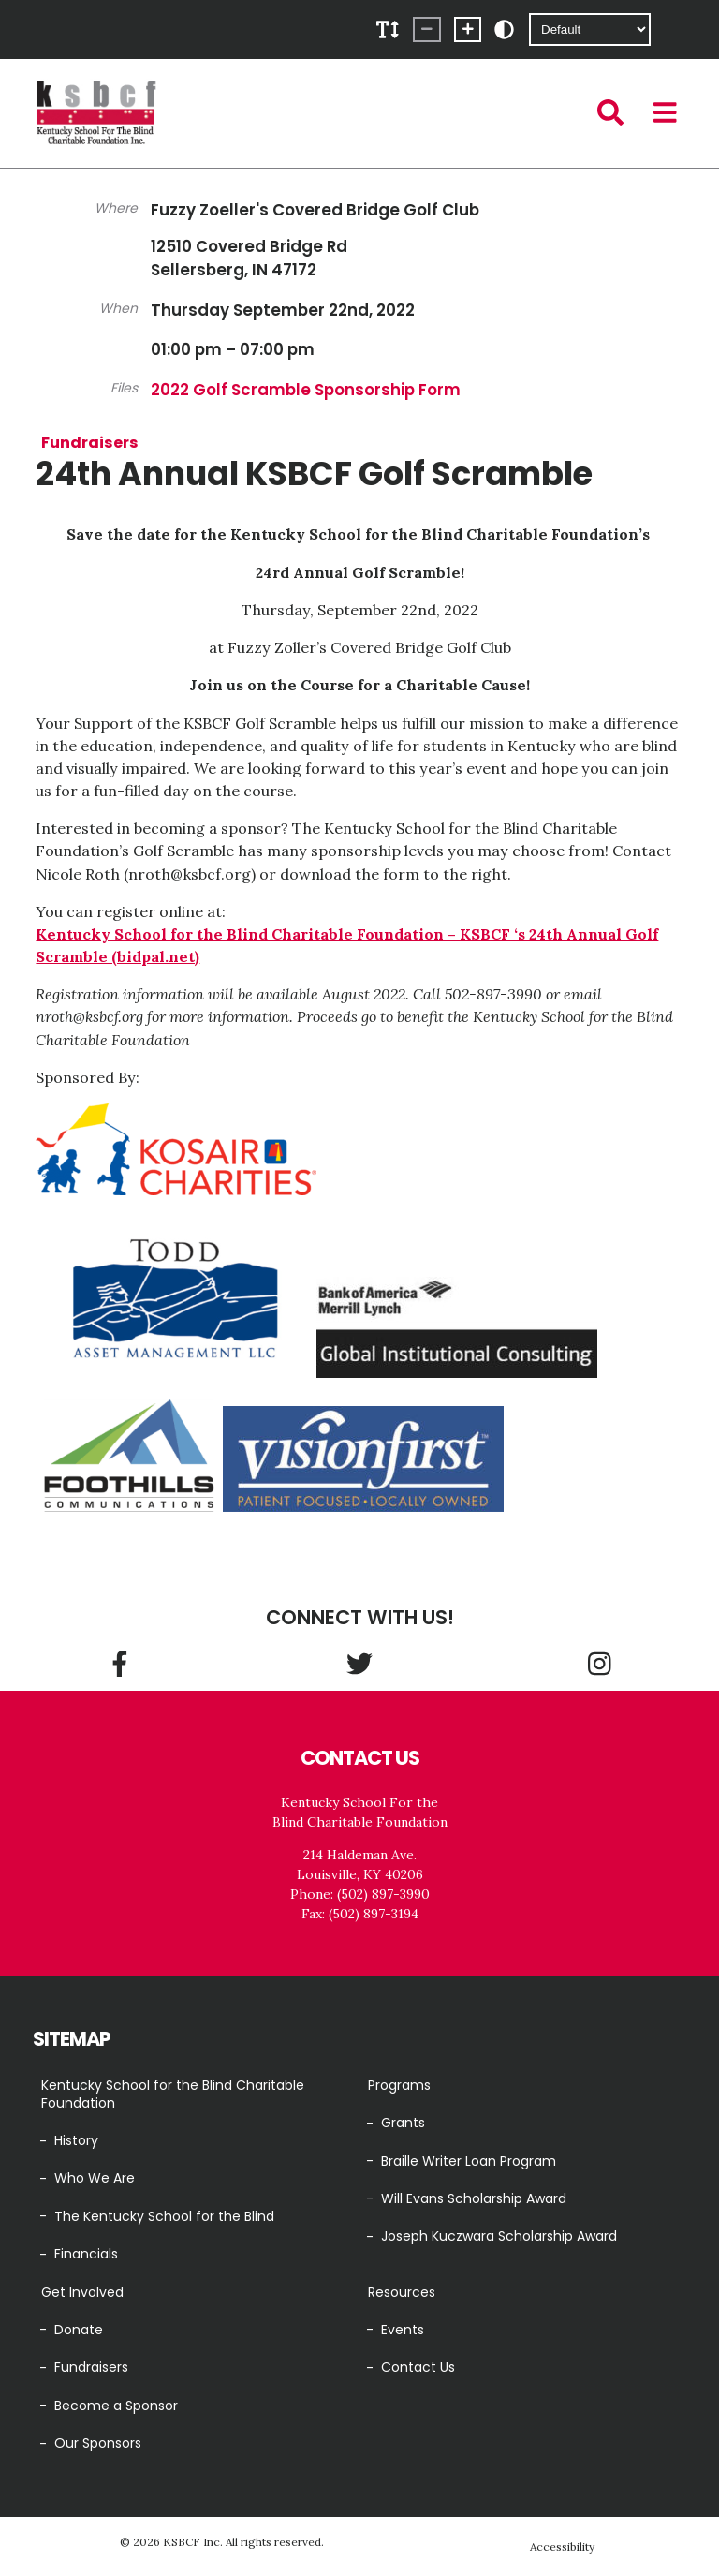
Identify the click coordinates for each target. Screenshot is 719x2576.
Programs (399, 2085)
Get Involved (82, 2292)
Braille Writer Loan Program (468, 2161)
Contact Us (418, 2367)
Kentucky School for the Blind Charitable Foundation (172, 2094)
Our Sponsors (97, 2443)
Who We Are (94, 2178)
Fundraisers (90, 441)
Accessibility (562, 2546)
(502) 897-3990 (383, 1894)
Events (402, 2329)
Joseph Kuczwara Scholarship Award (499, 2236)
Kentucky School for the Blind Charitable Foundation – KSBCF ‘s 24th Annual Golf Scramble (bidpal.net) (347, 945)
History (76, 2140)
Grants (403, 2122)
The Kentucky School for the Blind (164, 2216)
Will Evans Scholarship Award (473, 2198)
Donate (78, 2329)
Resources (401, 2292)
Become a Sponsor (116, 2405)
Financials (86, 2253)
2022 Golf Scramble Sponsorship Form (306, 389)
